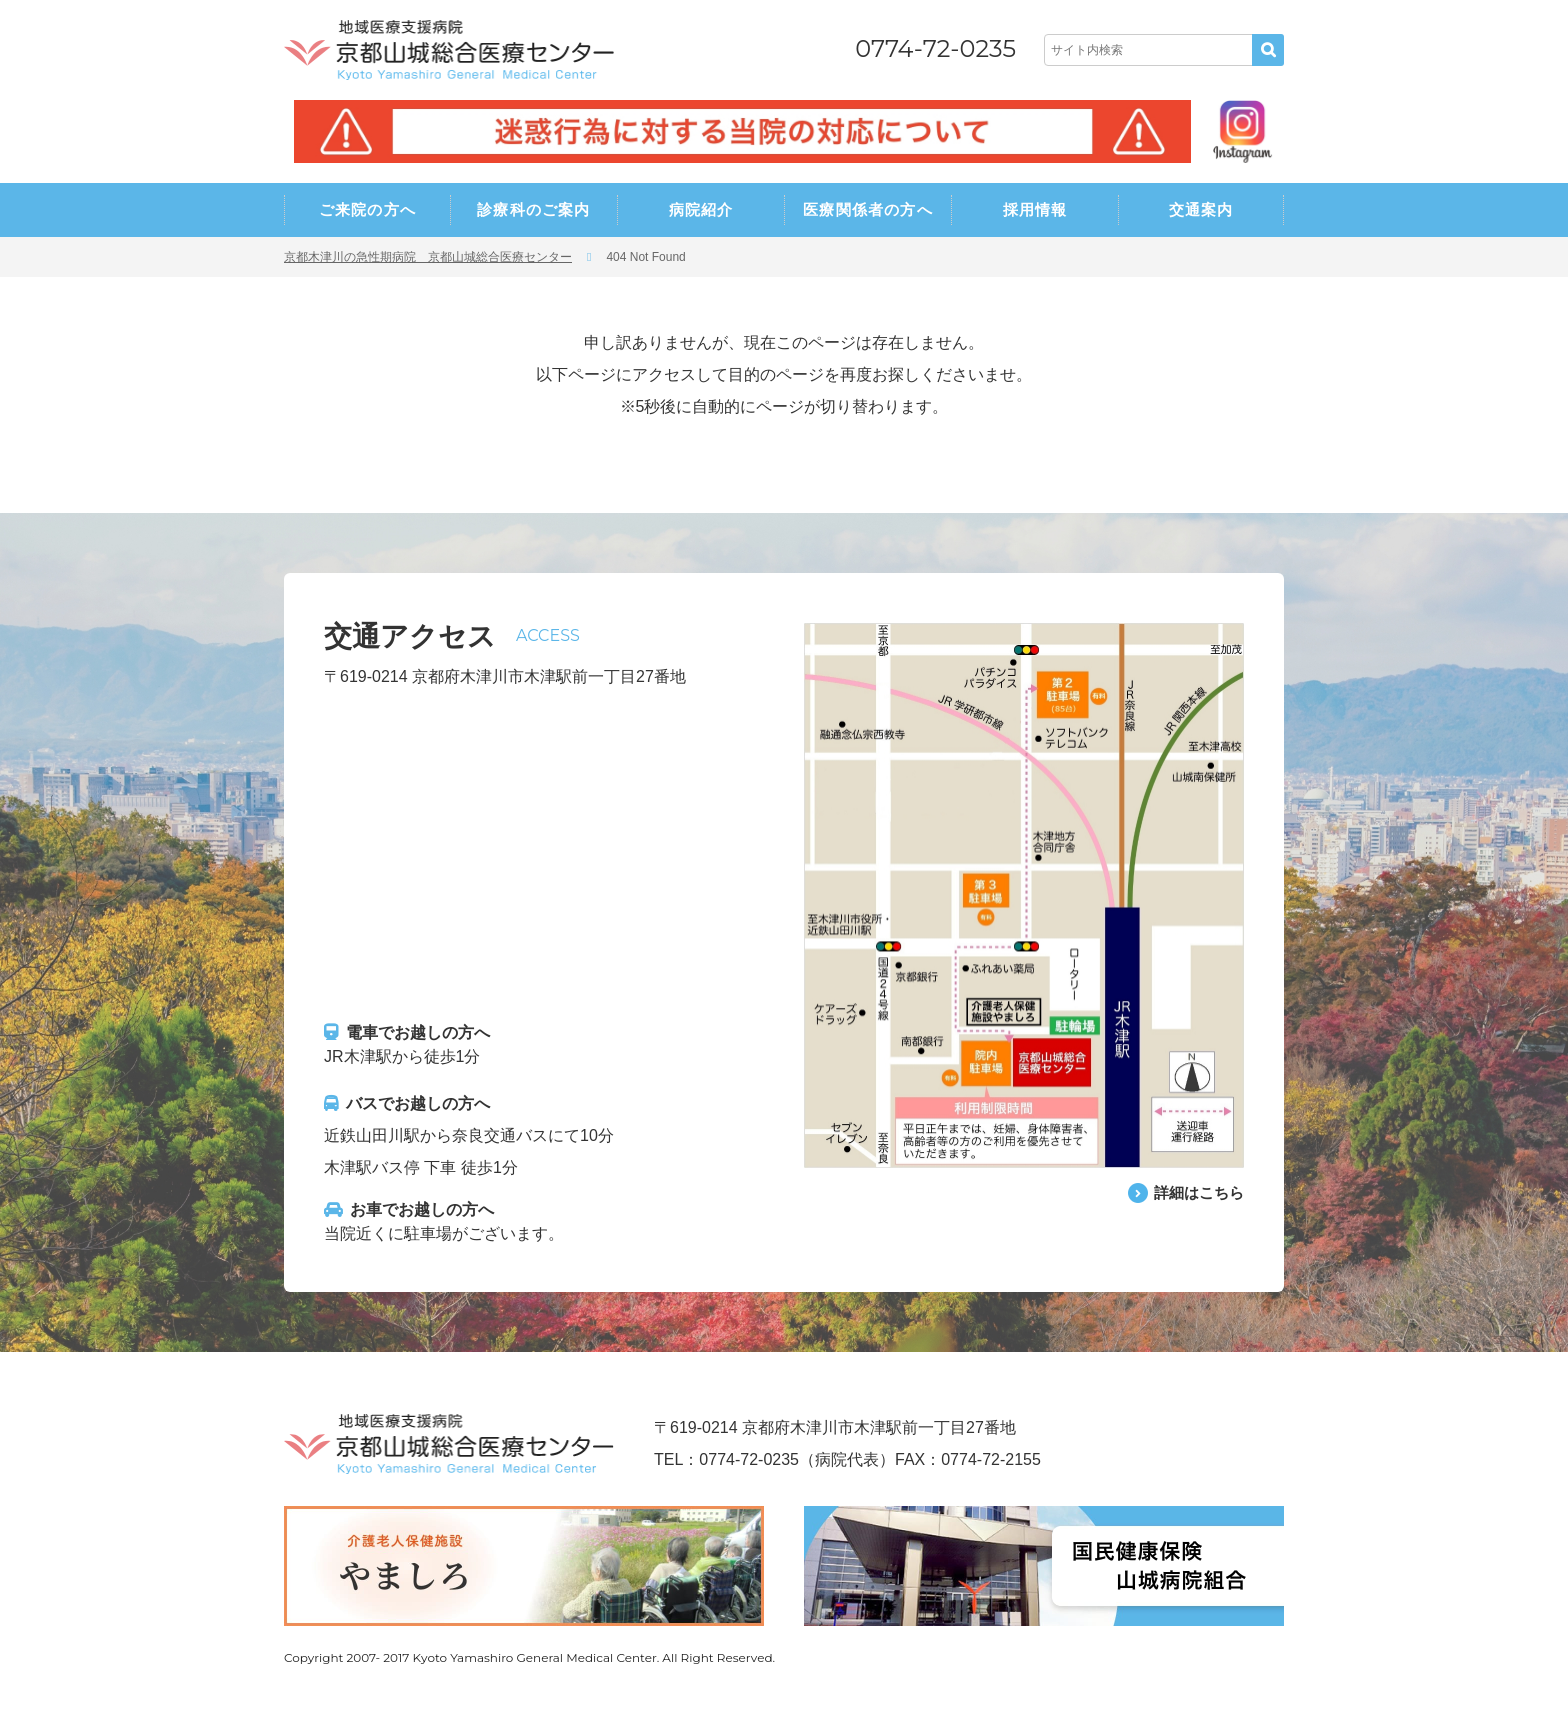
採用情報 (1035, 209)
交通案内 (1201, 209)
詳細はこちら (1196, 1192)
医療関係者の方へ (868, 209)
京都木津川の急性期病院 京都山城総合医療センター (428, 257)
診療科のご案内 (533, 209)
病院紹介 (701, 209)
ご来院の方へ (367, 209)
